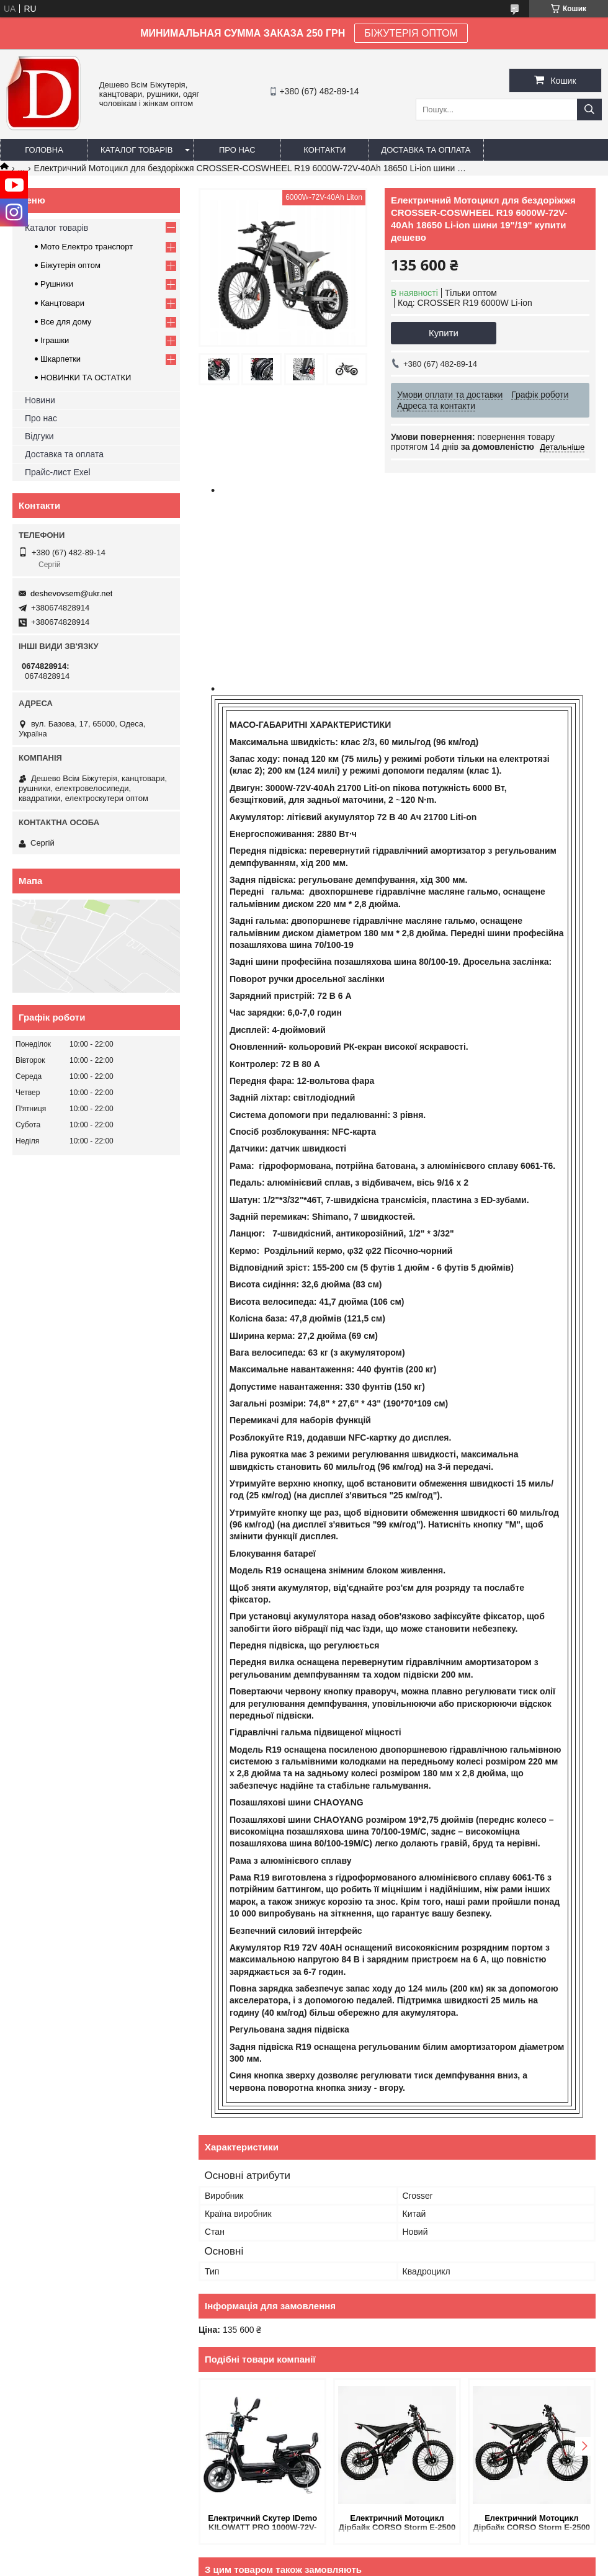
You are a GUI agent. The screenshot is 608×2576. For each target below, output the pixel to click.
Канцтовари (62, 303)
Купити (443, 333)
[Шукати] (589, 109)
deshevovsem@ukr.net (71, 593)
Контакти (324, 149)
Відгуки (39, 436)
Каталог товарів (136, 149)
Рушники (56, 283)
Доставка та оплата (425, 149)
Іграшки (54, 340)
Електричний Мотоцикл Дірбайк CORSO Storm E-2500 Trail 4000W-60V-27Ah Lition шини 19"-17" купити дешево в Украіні (532, 2523)
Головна (44, 149)
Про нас (237, 149)
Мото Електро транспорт (86, 246)
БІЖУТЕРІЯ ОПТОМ (411, 33)
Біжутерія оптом (70, 265)
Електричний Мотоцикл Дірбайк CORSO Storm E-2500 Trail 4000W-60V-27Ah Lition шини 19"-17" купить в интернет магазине (397, 2523)
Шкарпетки (60, 359)
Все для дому (65, 321)
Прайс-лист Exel (58, 472)
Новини (40, 400)
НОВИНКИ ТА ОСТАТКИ (85, 377)
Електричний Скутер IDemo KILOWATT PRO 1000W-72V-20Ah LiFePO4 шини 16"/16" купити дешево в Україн (262, 2523)
